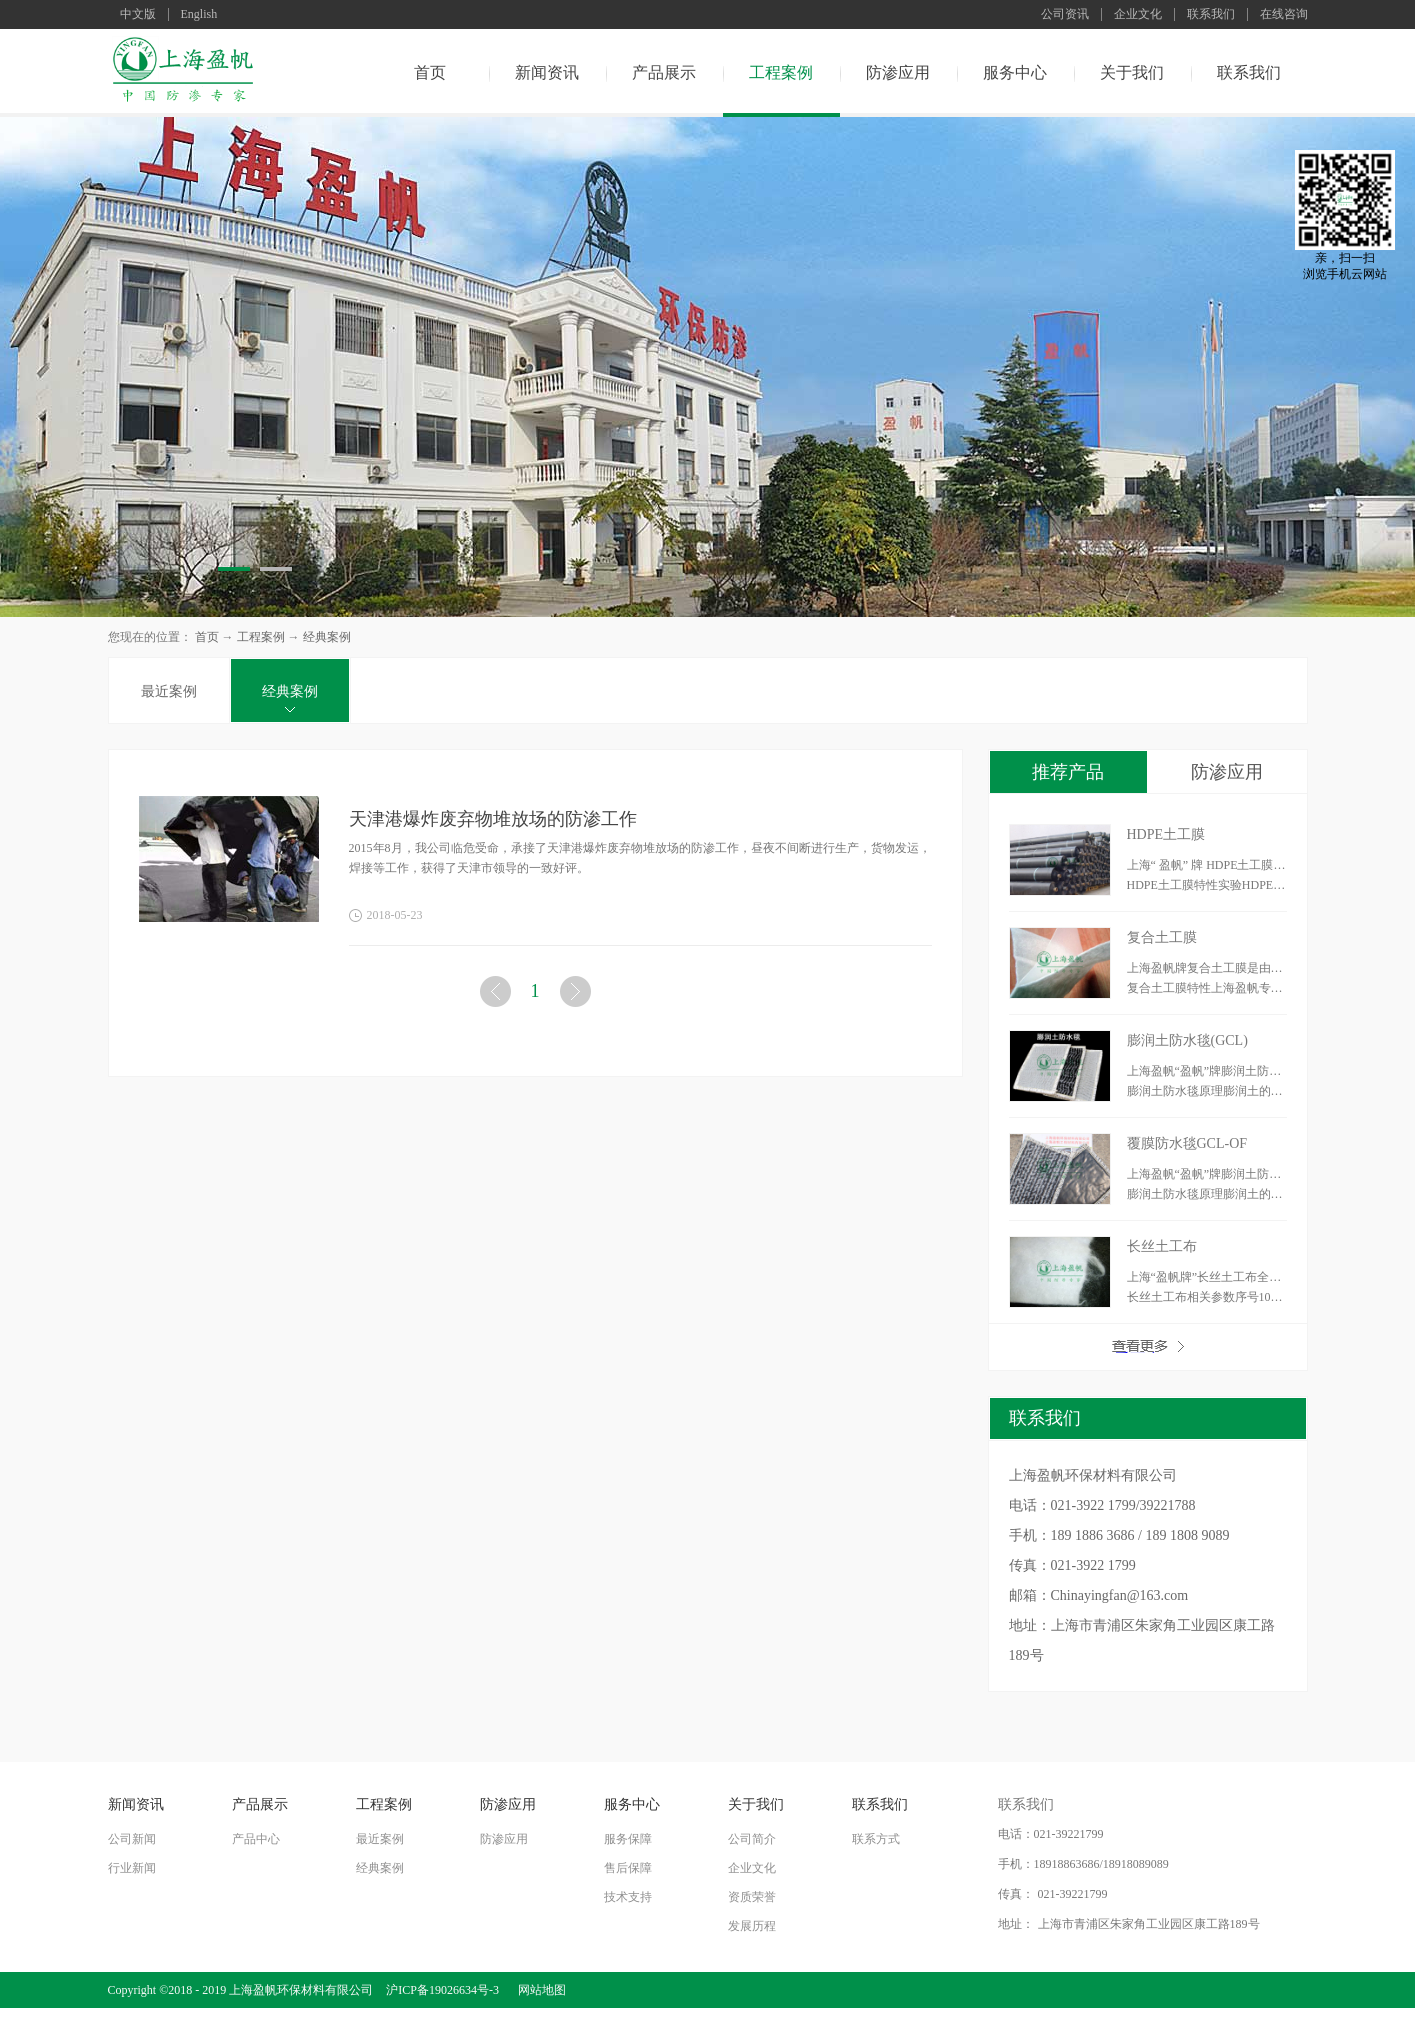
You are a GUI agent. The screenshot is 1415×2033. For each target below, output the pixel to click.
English (199, 14)
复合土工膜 (1162, 937)
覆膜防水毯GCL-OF (1187, 1143)
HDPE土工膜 (1166, 834)
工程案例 (261, 637)
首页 (430, 72)
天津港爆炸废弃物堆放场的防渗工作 (493, 819)
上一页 (497, 995)
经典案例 (327, 637)
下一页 (577, 995)
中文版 (138, 14)
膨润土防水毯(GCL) (1187, 1040)
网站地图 (539, 1990)
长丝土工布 (1162, 1246)
